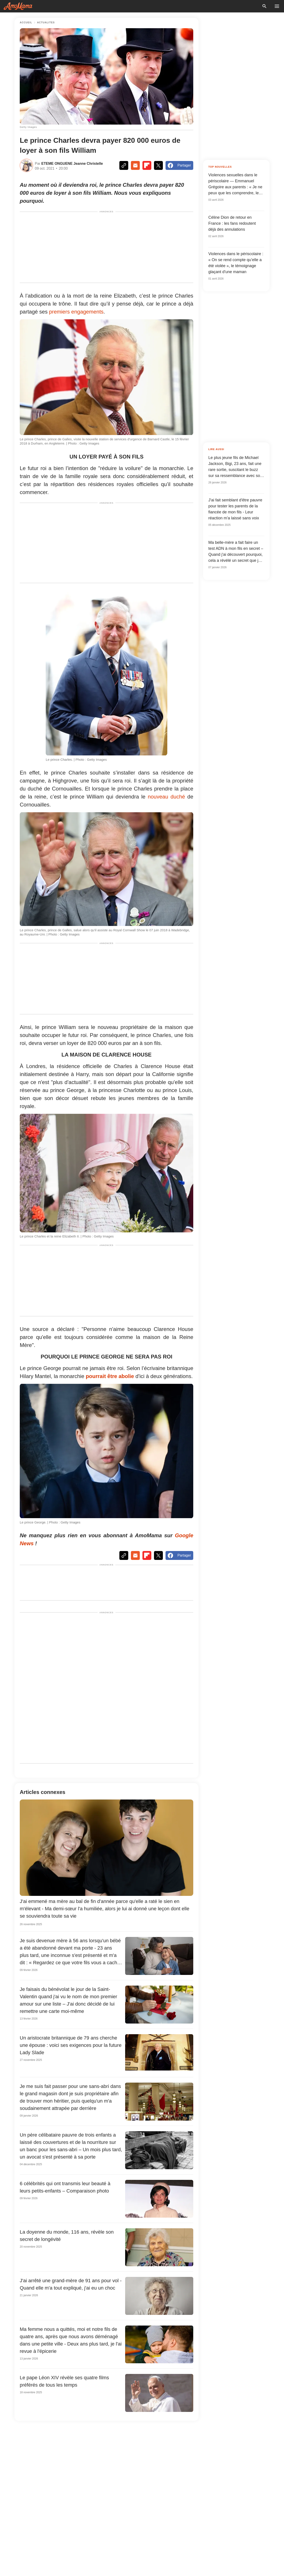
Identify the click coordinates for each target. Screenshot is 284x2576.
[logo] (18, 6)
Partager (179, 165)
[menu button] (276, 6)
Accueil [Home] (26, 22)
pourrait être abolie (110, 1376)
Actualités (46, 22)
